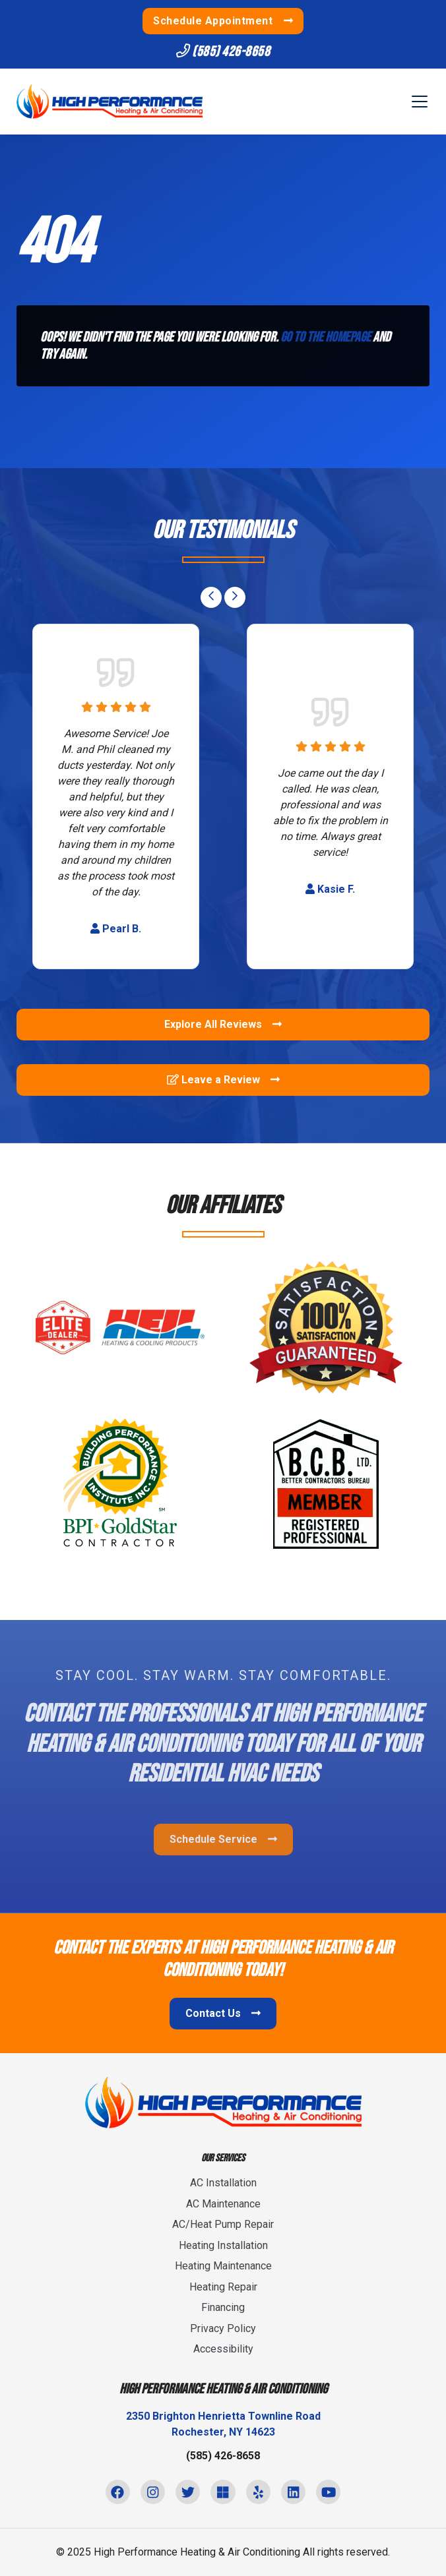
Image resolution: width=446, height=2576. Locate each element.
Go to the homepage (325, 337)
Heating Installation (223, 2245)
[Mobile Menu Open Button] (420, 101)
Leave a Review (223, 1079)
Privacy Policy (223, 2328)
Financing (223, 2307)
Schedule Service (223, 1839)
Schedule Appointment (223, 21)
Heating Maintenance (223, 2266)
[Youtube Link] (328, 2492)
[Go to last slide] (211, 597)
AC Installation (223, 2182)
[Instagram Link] (153, 2492)
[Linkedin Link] (293, 2492)
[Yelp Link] (258, 2492)
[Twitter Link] (187, 2492)
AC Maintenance (223, 2204)
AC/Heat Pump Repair (223, 2224)
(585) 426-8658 (223, 52)
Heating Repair (223, 2287)
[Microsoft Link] (222, 2492)
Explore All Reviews (223, 1024)
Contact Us (223, 2013)
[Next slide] (234, 597)
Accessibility (223, 2349)
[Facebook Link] (118, 2492)
